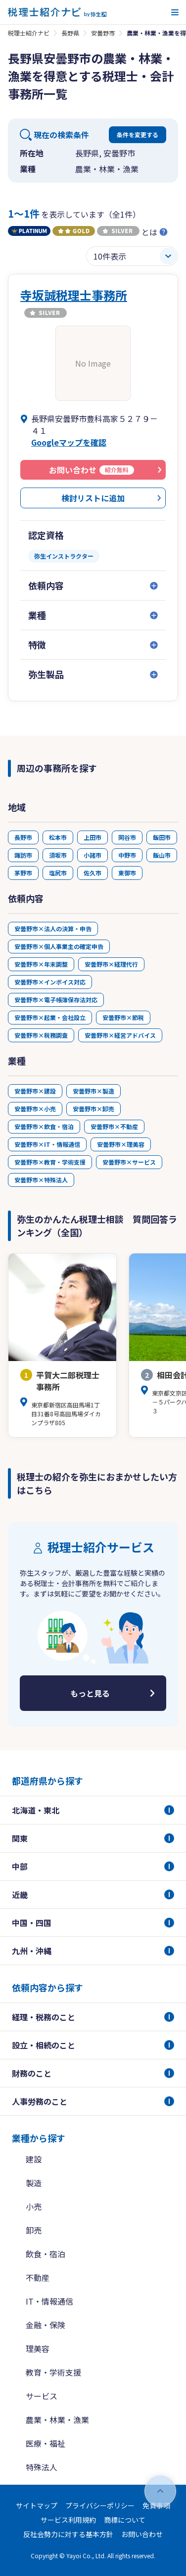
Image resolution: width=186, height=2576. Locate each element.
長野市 (23, 837)
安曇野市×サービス (129, 1162)
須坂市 (58, 855)
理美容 (37, 2348)
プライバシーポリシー (100, 2505)
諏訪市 (23, 855)
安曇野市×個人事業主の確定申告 (58, 946)
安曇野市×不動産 (114, 1126)
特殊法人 (41, 2467)
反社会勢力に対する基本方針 (68, 2534)
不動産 (37, 2277)
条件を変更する (137, 134)
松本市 (58, 837)
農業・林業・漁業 (57, 2419)
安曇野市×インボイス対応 (50, 982)
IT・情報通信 (49, 2301)
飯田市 (162, 837)
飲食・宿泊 (45, 2254)
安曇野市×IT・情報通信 (47, 1144)
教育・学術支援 (53, 2372)
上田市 (92, 837)
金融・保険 (45, 2325)
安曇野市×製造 (93, 1091)
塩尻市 (58, 873)
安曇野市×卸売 (93, 1108)
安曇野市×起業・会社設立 (50, 1017)
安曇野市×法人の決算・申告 (53, 928)
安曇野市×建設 (35, 1091)
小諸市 (92, 855)
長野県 (70, 33)
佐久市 (92, 873)
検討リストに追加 (93, 498)
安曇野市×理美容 (120, 1144)
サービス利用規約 (68, 2520)
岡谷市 (127, 837)
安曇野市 (103, 33)
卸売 (34, 2230)
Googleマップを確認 (68, 442)
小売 (34, 2206)
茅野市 (23, 873)
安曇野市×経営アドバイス (120, 1035)
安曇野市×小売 (35, 1108)
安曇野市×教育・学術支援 (50, 1162)
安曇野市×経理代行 (111, 964)
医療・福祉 (45, 2443)
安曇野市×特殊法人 (41, 1179)
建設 (34, 2159)
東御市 (127, 873)
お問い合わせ (142, 2534)
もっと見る (90, 1693)
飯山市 (162, 855)
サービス (41, 2396)
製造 (34, 2183)
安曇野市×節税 (123, 1017)
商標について (124, 2520)
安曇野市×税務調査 (41, 1035)
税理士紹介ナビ (28, 33)
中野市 (127, 855)
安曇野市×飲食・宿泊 (44, 1126)
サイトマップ (36, 2505)
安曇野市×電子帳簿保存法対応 (55, 999)
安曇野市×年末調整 (41, 964)
